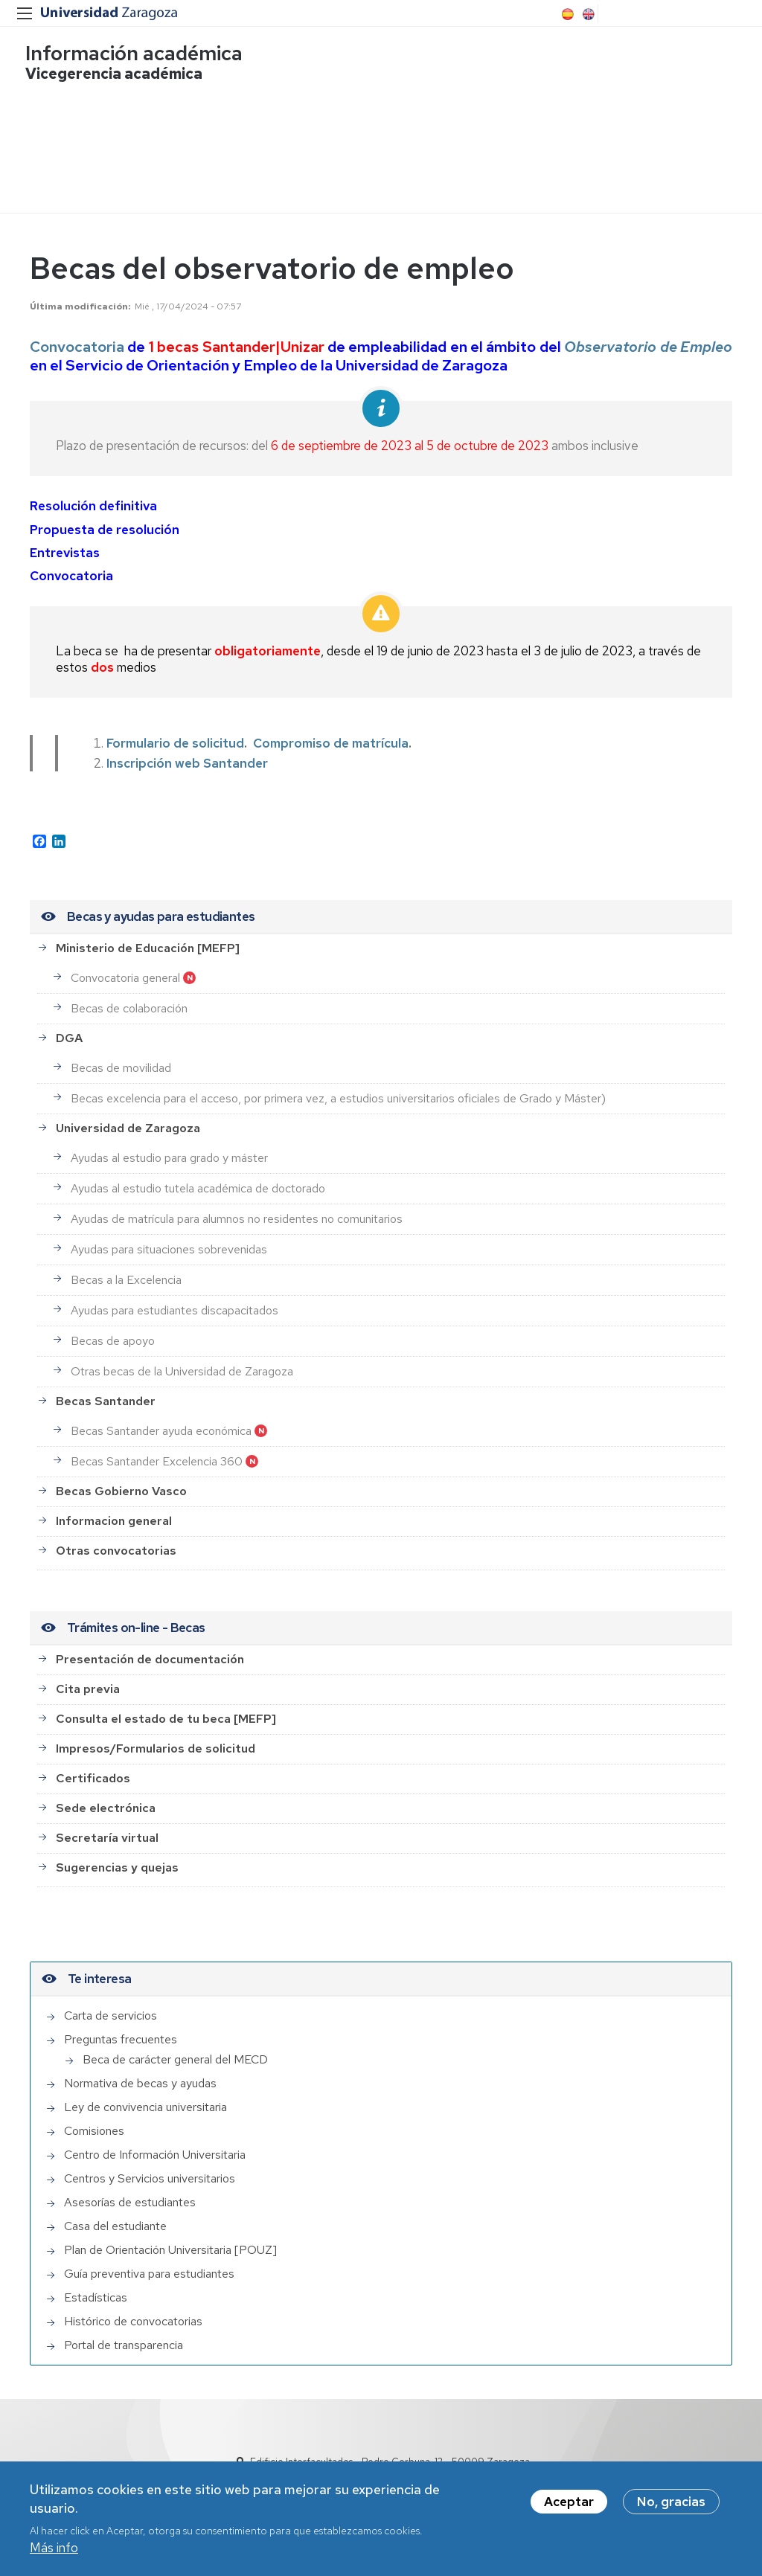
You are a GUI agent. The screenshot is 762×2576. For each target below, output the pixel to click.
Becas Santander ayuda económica (161, 1414)
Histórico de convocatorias (133, 2304)
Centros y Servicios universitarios (149, 2161)
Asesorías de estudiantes (130, 2185)
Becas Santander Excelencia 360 (157, 1444)
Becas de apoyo (113, 1324)
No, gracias (671, 2504)
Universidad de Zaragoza (128, 1111)
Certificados (93, 1761)
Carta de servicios (110, 1998)
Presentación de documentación (150, 1642)
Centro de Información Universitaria (155, 2137)
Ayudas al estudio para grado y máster (169, 1141)
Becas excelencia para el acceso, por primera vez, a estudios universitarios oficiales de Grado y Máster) (338, 1081)
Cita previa (88, 1672)
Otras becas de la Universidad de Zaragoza (182, 1354)
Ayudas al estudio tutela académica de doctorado (198, 1171)
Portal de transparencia (123, 2328)
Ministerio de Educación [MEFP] (148, 931)
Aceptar (569, 2504)
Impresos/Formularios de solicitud (155, 1731)
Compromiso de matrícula (331, 726)
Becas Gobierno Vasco (121, 1474)
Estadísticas (95, 2280)
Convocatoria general (125, 961)
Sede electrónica (106, 1791)
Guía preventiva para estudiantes (149, 2256)
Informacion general (114, 1504)
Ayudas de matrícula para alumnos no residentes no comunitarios (237, 1202)
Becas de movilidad (121, 1051)
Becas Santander (106, 1384)
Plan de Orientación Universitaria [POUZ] (170, 2233)
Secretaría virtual (107, 1820)
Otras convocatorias (116, 1533)
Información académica (138, 56)
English (587, 14)
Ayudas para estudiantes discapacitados (174, 1293)
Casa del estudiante (115, 2209)
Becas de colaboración (129, 991)
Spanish (566, 14)
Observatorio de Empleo (648, 329)
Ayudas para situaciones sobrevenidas (169, 1232)
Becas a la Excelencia (126, 1263)
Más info (54, 2551)
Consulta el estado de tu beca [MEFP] (166, 1701)
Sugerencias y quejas (117, 1850)
